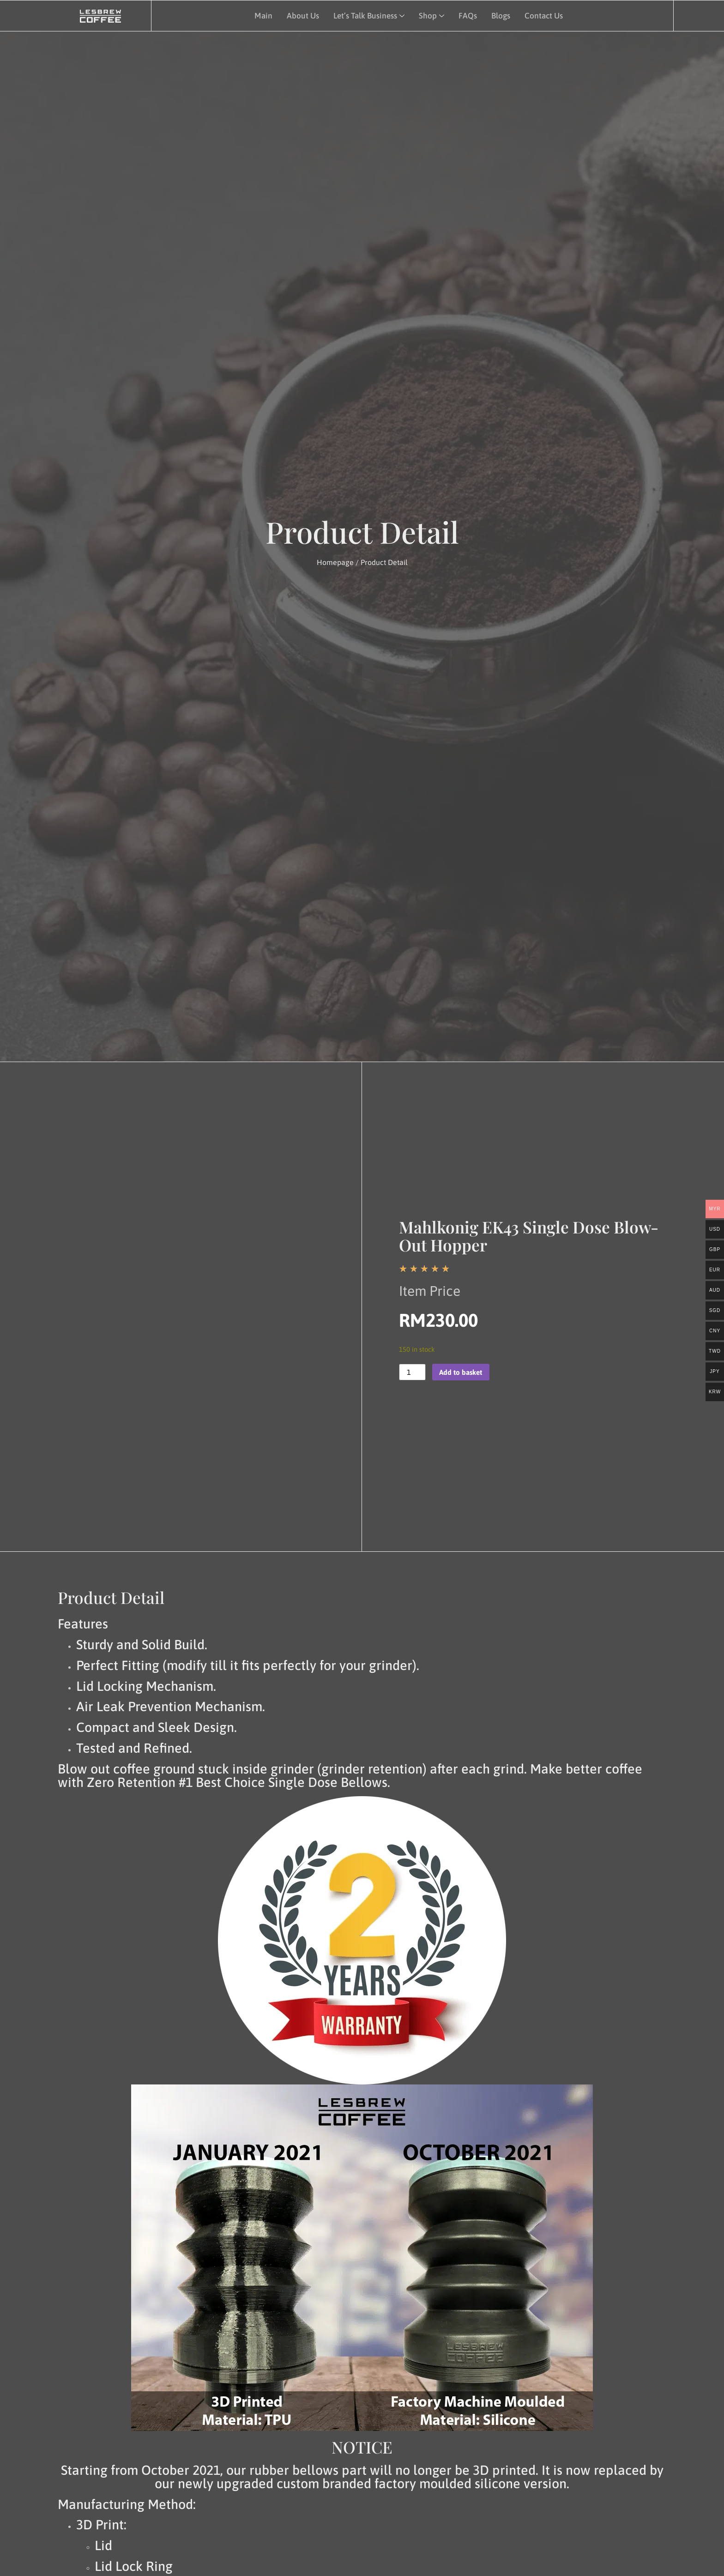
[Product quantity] (412, 1372)
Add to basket (462, 1372)
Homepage (335, 562)
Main (262, 14)
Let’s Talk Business (368, 14)
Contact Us (542, 14)
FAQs (466, 14)
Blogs (499, 14)
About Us (301, 14)
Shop (430, 14)
